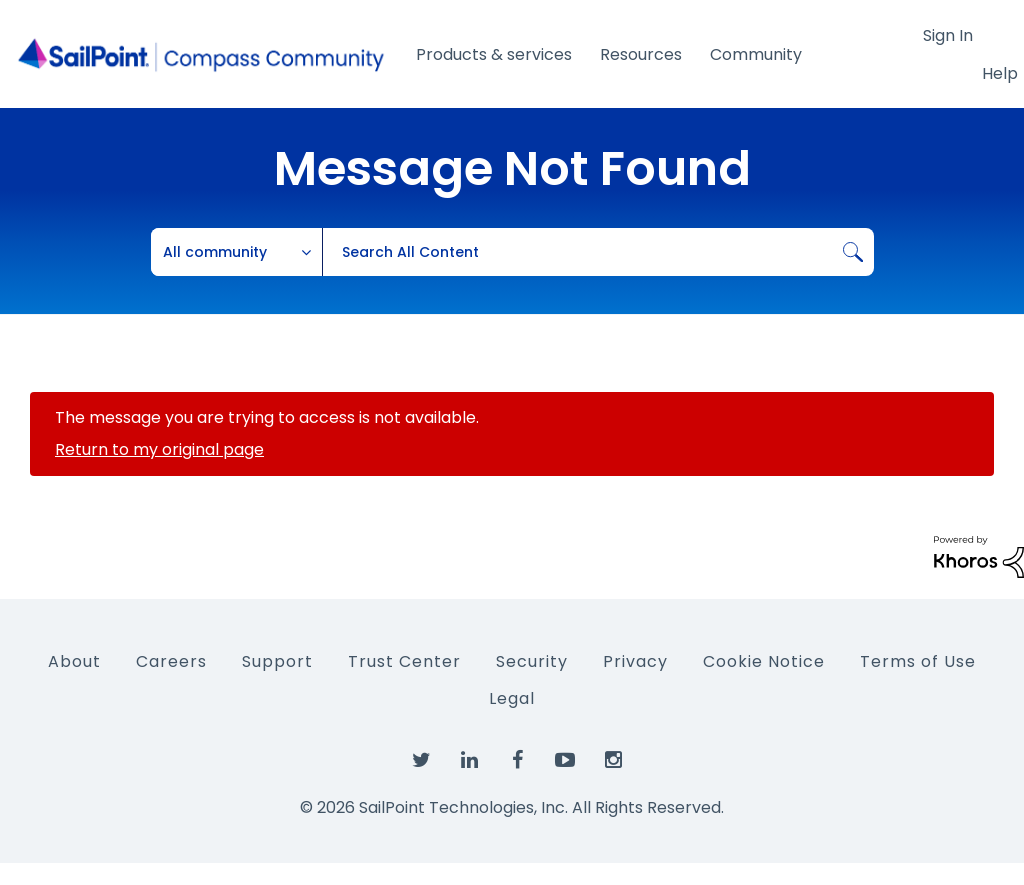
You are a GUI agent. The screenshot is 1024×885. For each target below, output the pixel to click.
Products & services (494, 54)
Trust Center (404, 661)
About (74, 661)
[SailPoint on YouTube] (565, 761)
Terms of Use (918, 661)
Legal (512, 698)
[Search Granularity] (237, 252)
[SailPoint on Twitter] (421, 761)
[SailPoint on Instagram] (613, 761)
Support (277, 661)
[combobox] (598, 252)
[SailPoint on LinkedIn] (469, 761)
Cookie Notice (764, 661)
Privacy (635, 661)
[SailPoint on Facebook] (517, 761)
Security (532, 661)
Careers (171, 661)
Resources (641, 54)
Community (756, 54)
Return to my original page (159, 449)
